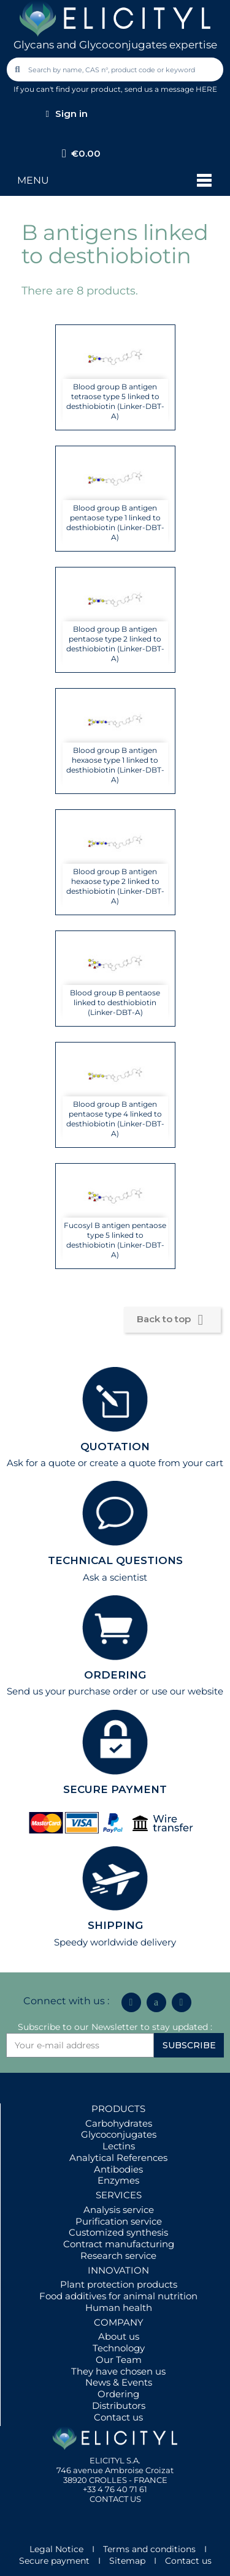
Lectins (118, 2146)
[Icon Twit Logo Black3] (156, 2002)
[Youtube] (181, 2002)
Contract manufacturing (118, 2244)
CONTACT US (115, 2499)
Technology (119, 2348)
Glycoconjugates (118, 2134)
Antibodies (118, 2169)
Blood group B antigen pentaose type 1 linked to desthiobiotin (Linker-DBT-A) (115, 522)
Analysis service (118, 2209)
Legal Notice (56, 2549)
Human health (118, 2307)
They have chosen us (118, 2371)
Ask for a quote (41, 1463)
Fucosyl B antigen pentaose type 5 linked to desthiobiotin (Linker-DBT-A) (115, 1240)
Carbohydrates (118, 2123)
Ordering (118, 2394)
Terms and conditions (149, 2549)
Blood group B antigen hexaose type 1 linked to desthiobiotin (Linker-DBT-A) (115, 765)
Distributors (118, 2405)
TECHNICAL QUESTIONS (115, 1560)
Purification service (118, 2221)
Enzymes (118, 2180)
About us (118, 2336)
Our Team (119, 2359)
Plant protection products (118, 2284)
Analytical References (118, 2157)
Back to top (172, 1320)
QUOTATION (115, 1446)
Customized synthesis (118, 2232)
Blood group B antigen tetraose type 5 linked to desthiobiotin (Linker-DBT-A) (115, 401)
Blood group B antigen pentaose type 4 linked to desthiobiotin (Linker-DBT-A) (115, 1118)
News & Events (118, 2382)
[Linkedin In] (131, 2002)
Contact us (118, 2417)
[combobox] (116, 69)
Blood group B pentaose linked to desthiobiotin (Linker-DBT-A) (115, 1002)
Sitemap (127, 2560)
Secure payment (54, 2560)
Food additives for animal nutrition (118, 2296)
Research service (118, 2255)
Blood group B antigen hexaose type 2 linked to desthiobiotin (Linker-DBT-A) (115, 886)
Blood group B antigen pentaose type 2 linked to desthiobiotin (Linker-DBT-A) (115, 643)
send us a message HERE (171, 89)
